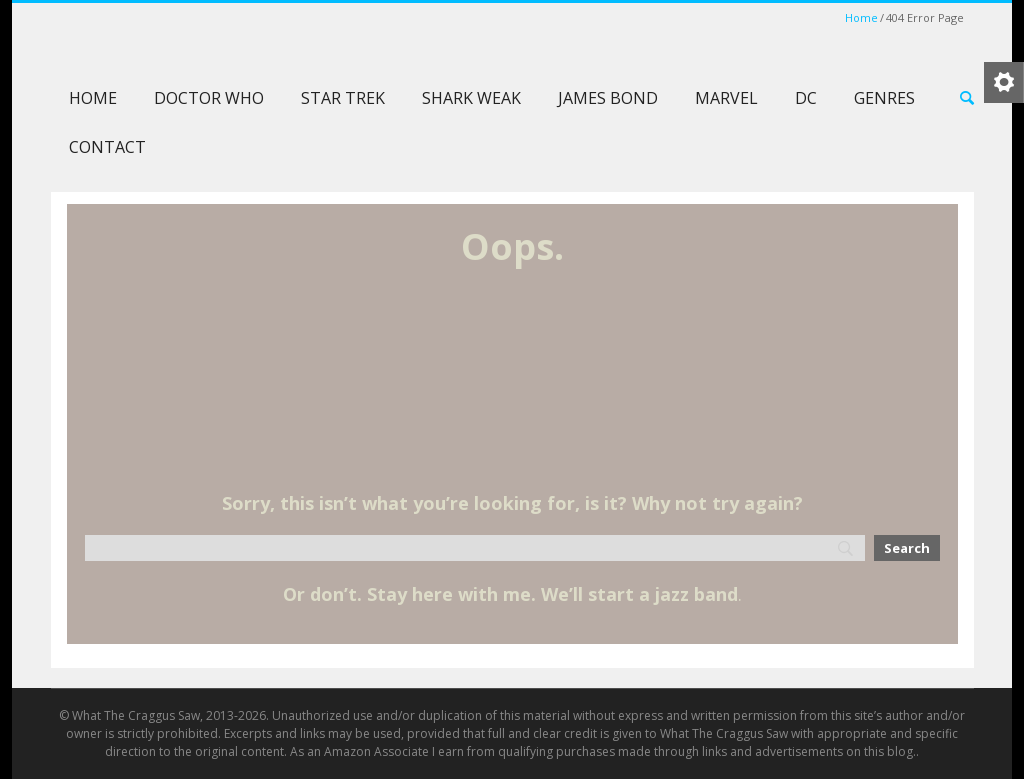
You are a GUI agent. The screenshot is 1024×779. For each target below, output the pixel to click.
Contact (107, 147)
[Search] (475, 548)
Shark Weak (471, 98)
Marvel (726, 98)
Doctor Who (209, 98)
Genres (884, 98)
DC (806, 98)
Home (861, 17)
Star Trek (343, 98)
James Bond (608, 98)
